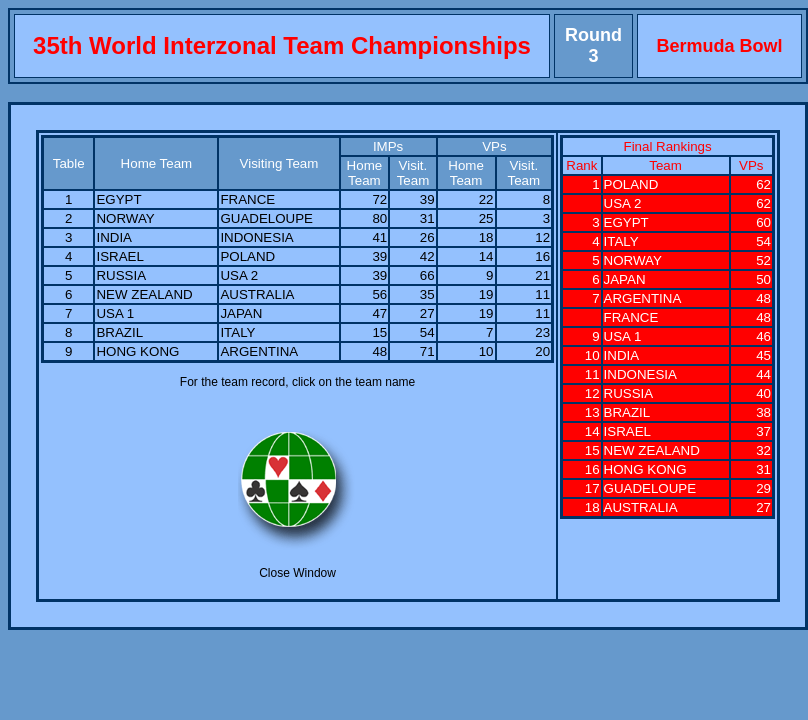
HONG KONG (137, 351)
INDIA (114, 237)
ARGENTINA (259, 351)
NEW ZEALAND (144, 294)
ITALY (237, 332)
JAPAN (241, 313)
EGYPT (118, 199)
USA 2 (239, 275)
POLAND (247, 256)
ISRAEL (119, 256)
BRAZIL (119, 332)
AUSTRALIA (257, 294)
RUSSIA (121, 275)
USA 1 (115, 313)
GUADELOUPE (266, 218)
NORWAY (125, 218)
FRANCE (247, 199)
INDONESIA (256, 237)
